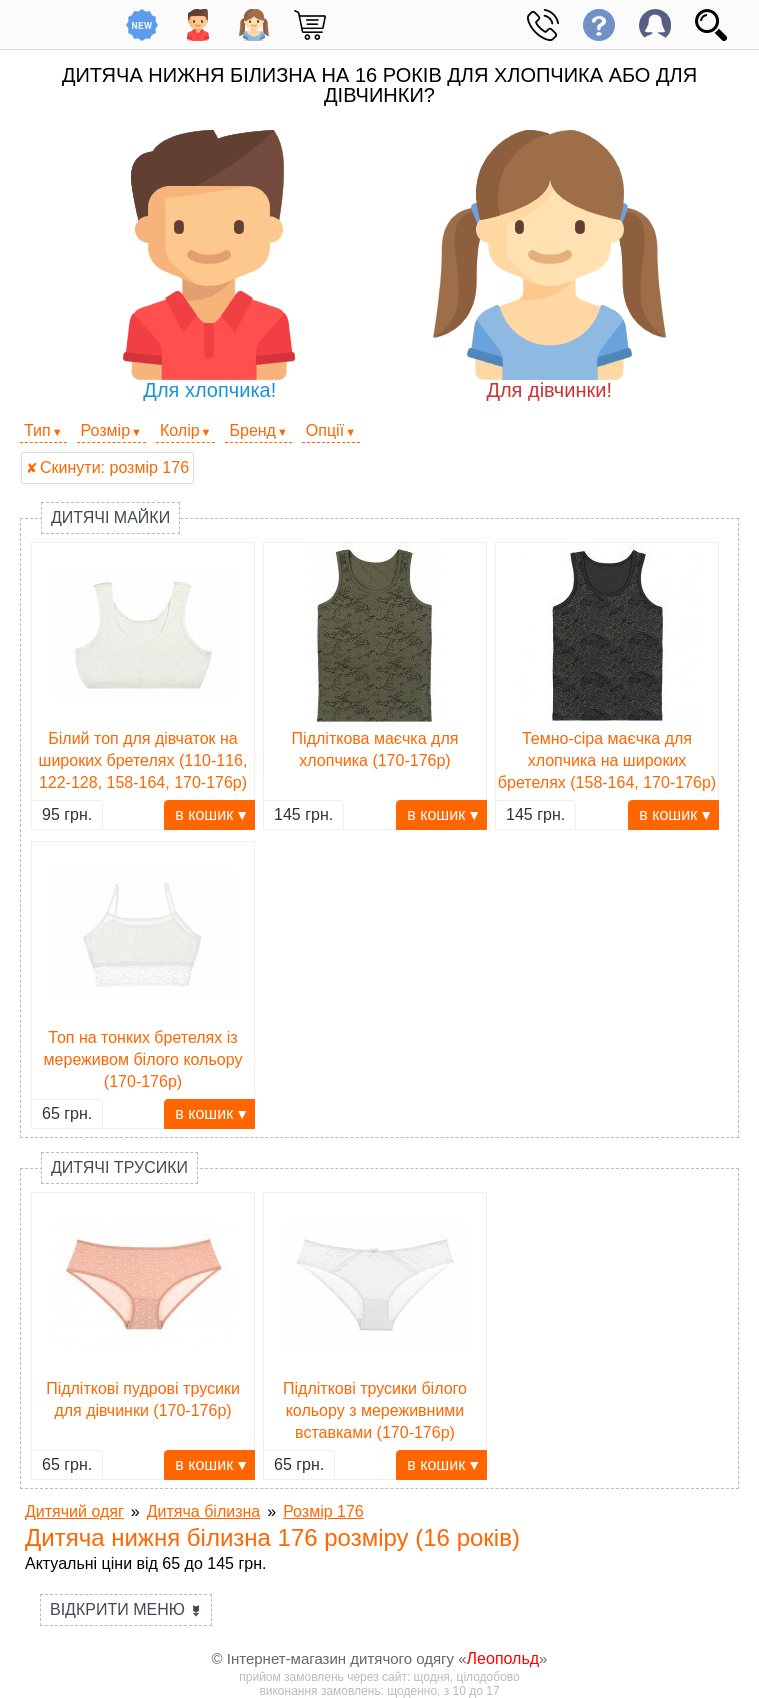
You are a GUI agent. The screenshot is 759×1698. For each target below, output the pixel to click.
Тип (37, 430)
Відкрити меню (126, 1609)
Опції (325, 430)
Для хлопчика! (209, 265)
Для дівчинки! (549, 265)
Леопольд (503, 1658)
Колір (180, 430)
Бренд (252, 430)
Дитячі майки (110, 517)
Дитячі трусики (119, 1167)
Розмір (105, 430)
